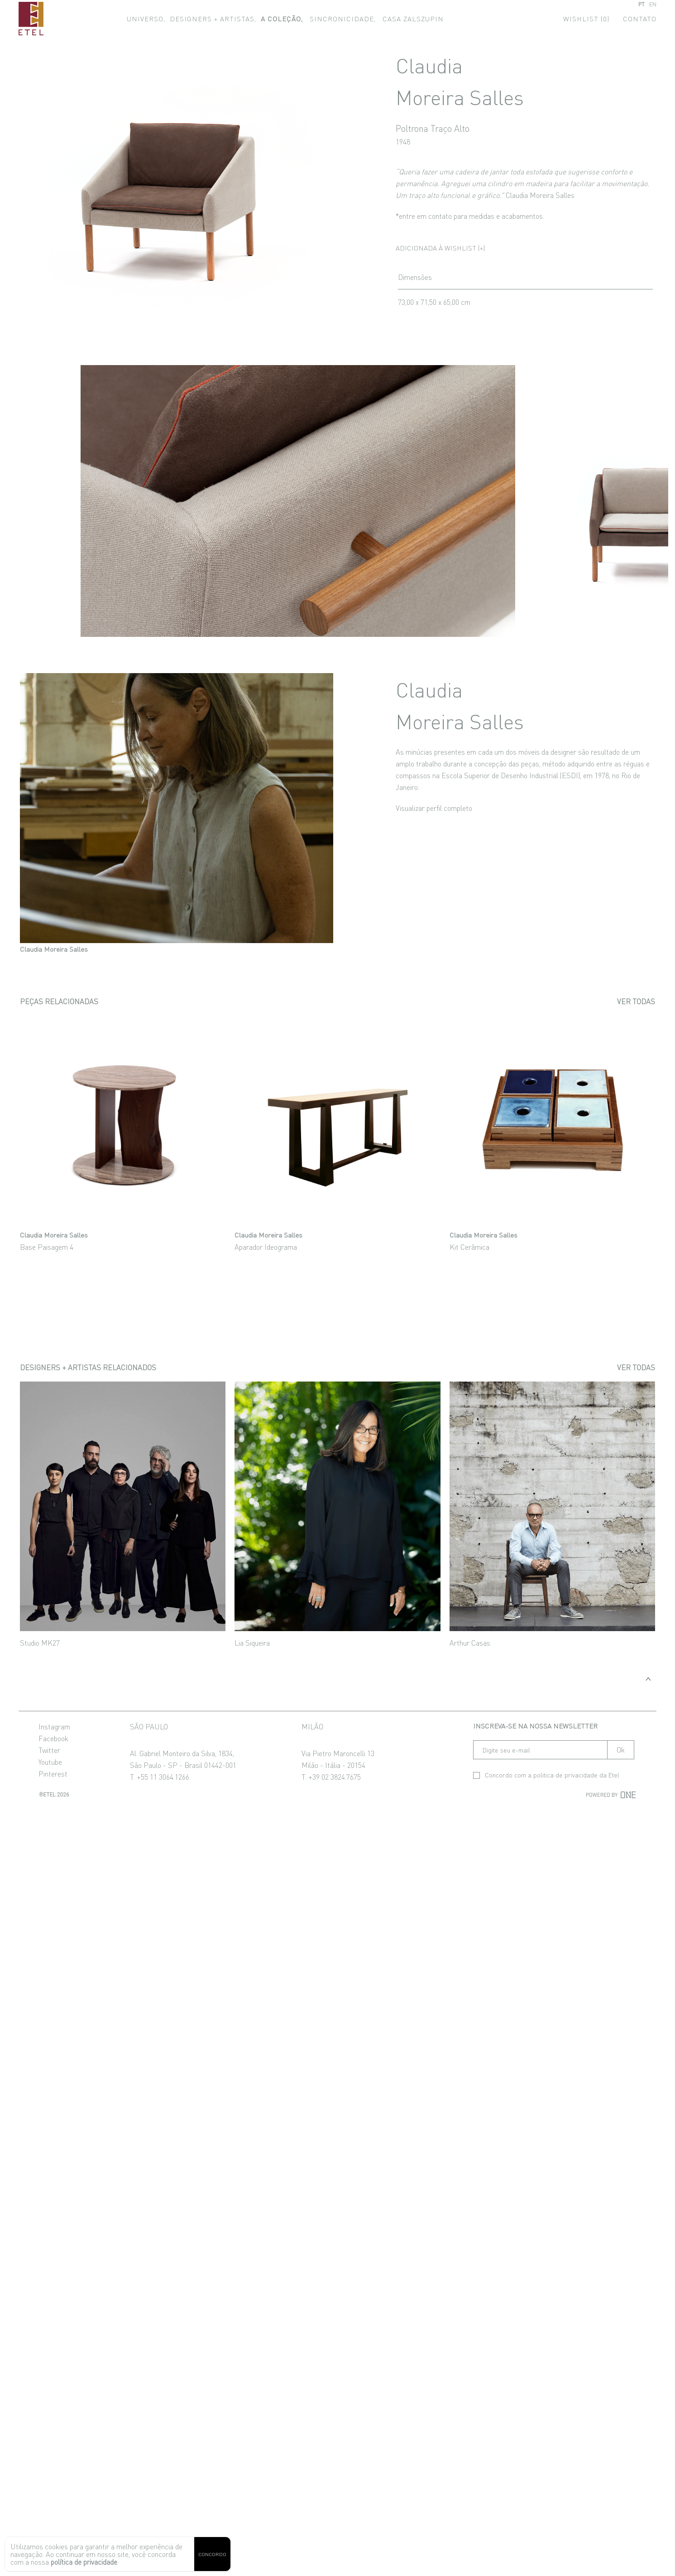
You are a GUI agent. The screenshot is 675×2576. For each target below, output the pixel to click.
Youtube (50, 1762)
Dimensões (415, 277)
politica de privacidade (565, 1774)
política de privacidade (84, 2561)
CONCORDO (212, 2554)
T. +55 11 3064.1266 (159, 1777)
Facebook (53, 1738)
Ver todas (636, 1001)
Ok (621, 1749)
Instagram (54, 1726)
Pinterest (52, 1773)
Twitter (49, 1750)
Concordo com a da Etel (546, 1775)
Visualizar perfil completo (434, 808)
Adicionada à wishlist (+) (440, 247)
